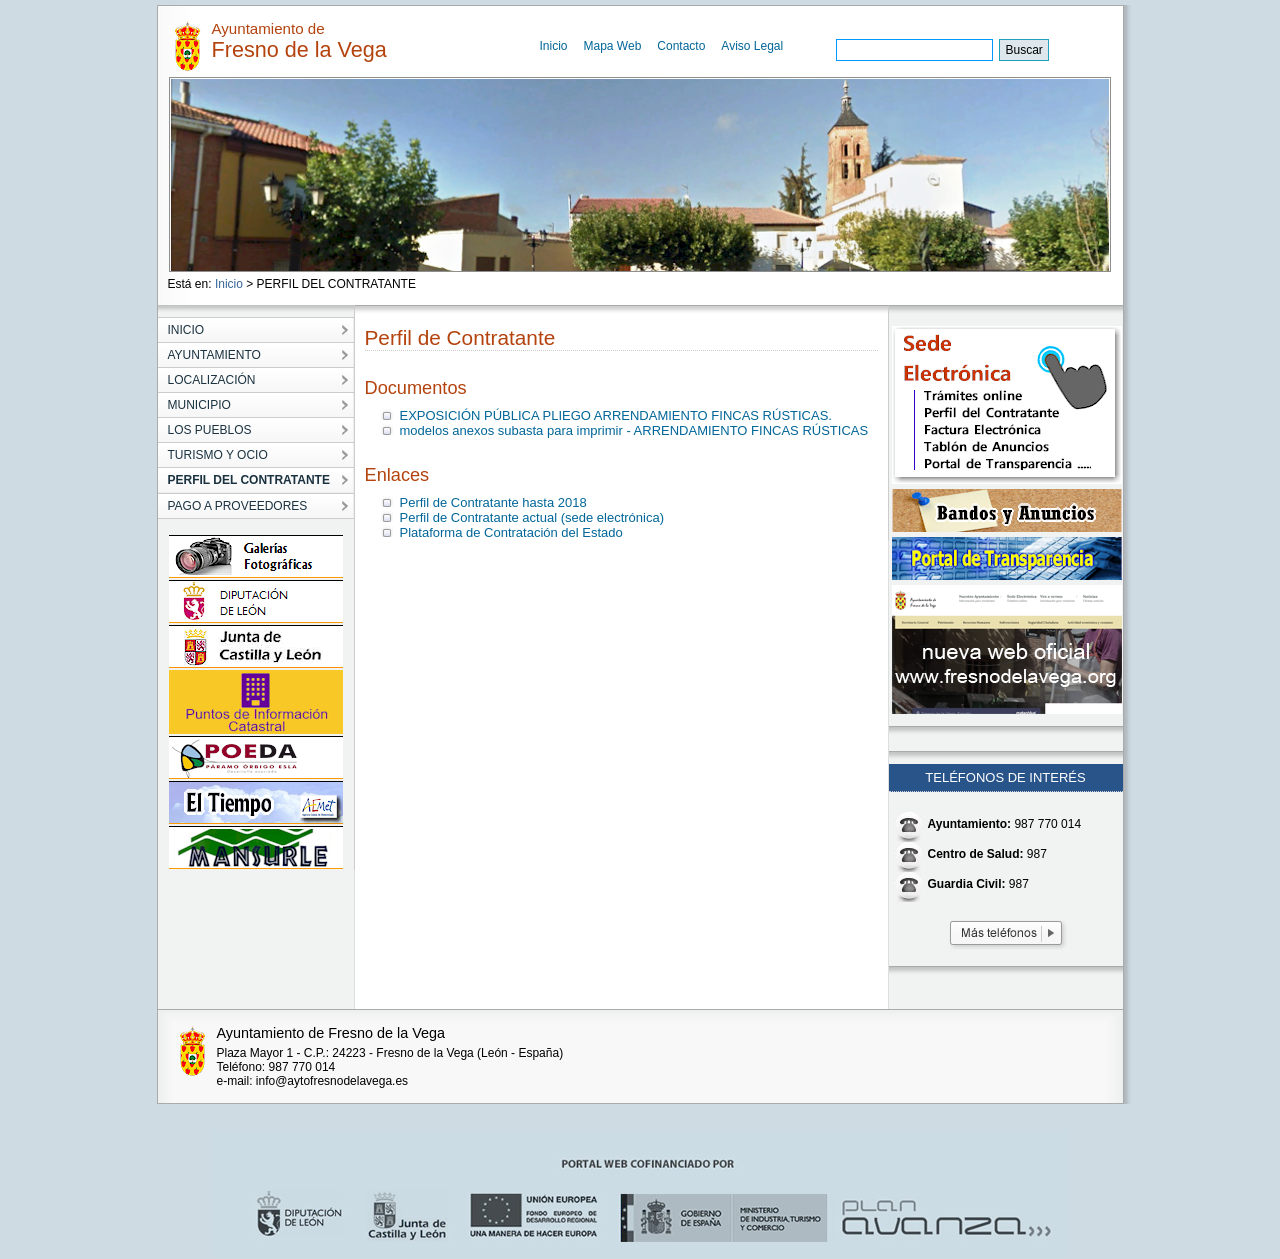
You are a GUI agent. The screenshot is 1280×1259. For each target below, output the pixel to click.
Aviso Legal (752, 46)
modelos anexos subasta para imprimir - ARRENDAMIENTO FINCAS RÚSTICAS (634, 430)
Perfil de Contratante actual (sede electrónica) (532, 517)
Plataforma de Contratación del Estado (511, 532)
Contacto (681, 46)
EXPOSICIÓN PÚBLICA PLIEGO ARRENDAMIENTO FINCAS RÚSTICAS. (616, 415)
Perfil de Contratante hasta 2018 (493, 502)
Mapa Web (613, 46)
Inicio (554, 46)
